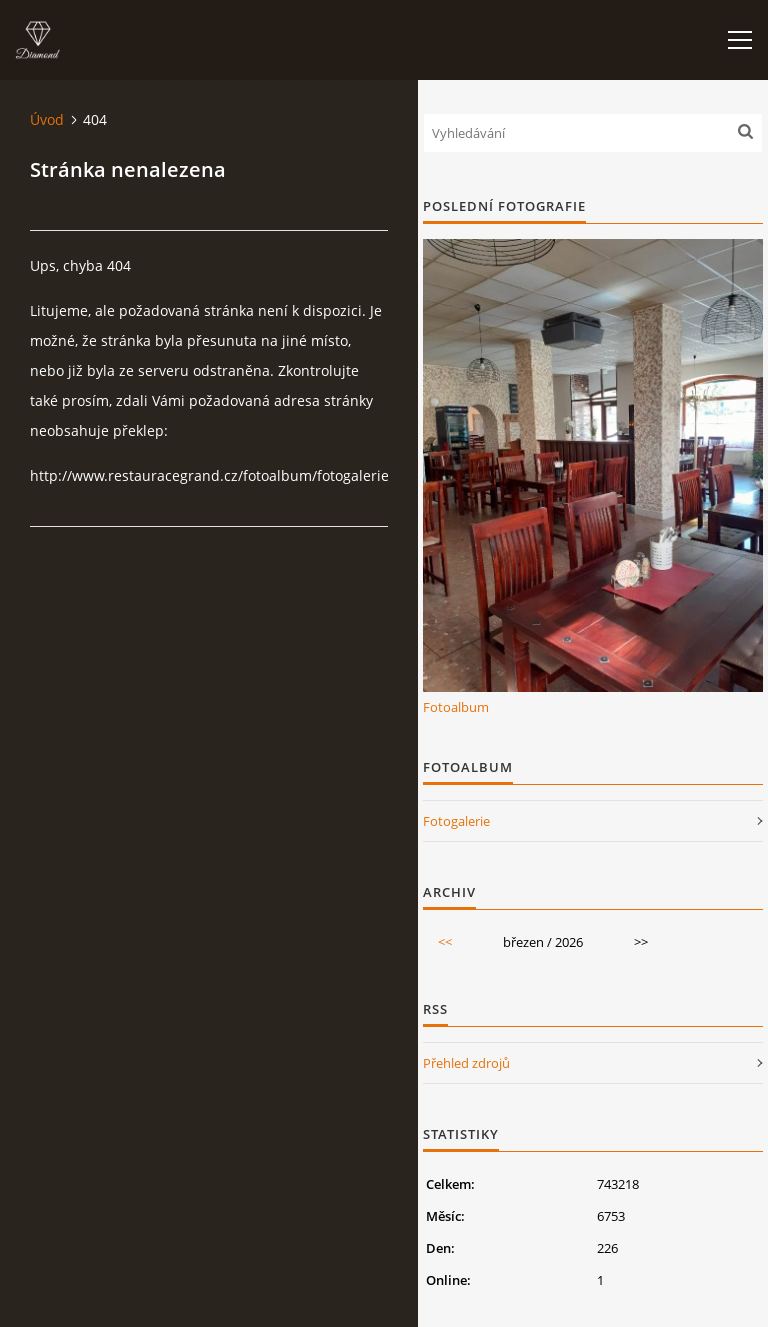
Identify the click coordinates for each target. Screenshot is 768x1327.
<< (445, 942)
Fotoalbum (456, 707)
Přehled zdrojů (466, 1063)
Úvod (47, 119)
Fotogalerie (456, 821)
